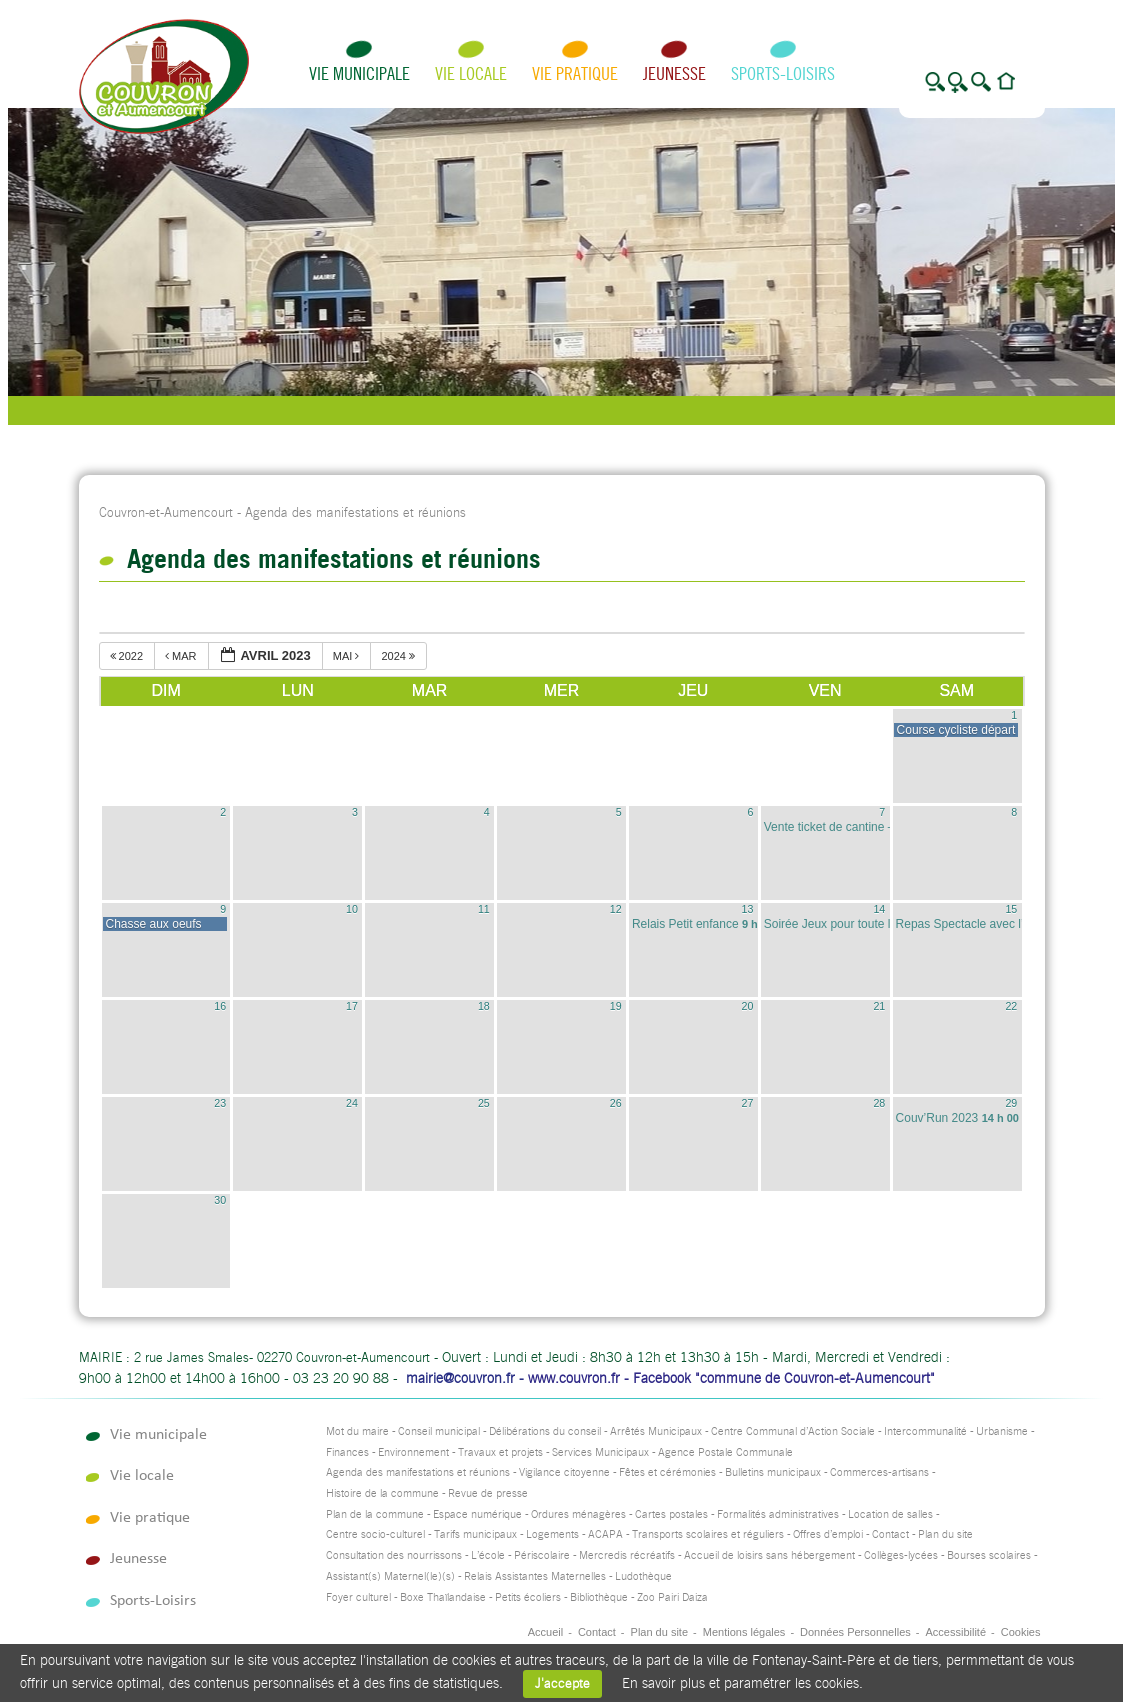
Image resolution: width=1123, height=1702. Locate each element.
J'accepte (562, 1683)
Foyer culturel (358, 1597)
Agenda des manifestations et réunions (418, 1472)
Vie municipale (359, 73)
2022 (128, 656)
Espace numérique (477, 1514)
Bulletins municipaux (773, 1472)
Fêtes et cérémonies (667, 1472)
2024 (399, 656)
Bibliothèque (599, 1597)
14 (879, 909)
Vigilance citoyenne (564, 1472)
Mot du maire (357, 1431)
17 (352, 1006)
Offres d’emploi (828, 1534)
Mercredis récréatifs (627, 1555)
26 (616, 1103)
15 (1011, 909)
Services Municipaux (600, 1452)
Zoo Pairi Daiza (672, 1597)
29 (1011, 1103)
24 (352, 1103)
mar (182, 656)
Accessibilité (955, 1632)
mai (348, 656)
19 (616, 1006)
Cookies (1021, 1632)
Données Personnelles (855, 1632)
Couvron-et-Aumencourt (166, 512)
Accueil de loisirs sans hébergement (769, 1555)
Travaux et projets (500, 1452)
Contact (890, 1534)
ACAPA (605, 1534)
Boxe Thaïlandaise (443, 1597)
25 (484, 1103)
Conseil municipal (439, 1431)
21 (879, 1006)
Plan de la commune (375, 1514)
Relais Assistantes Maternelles (535, 1576)
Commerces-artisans (879, 1472)
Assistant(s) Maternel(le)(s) (390, 1576)
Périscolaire (542, 1555)
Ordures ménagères (578, 1514)
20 (748, 1006)
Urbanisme (1002, 1431)
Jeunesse (674, 73)
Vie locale (471, 73)
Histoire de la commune (382, 1493)
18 (484, 1006)
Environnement (413, 1452)
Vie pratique (575, 73)
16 (220, 1006)
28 (879, 1103)
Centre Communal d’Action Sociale (793, 1431)
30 (220, 1200)
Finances (347, 1452)
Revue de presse (488, 1493)
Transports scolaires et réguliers (708, 1534)
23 (220, 1103)
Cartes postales (671, 1514)
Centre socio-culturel (375, 1534)
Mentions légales (744, 1632)
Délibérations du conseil (545, 1431)
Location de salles (890, 1514)
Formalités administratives (778, 1514)
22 (1011, 1006)
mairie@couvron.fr (460, 1378)
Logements (552, 1534)
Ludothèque (643, 1576)
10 (352, 909)
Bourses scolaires (989, 1555)
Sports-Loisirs (783, 73)
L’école (488, 1555)
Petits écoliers (528, 1597)
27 (748, 1103)
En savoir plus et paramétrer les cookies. (742, 1683)
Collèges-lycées (901, 1555)
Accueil (545, 1632)
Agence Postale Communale (725, 1452)
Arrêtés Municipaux (656, 1431)
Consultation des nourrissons (394, 1555)
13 (748, 909)
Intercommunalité (925, 1431)
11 (484, 909)
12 (616, 909)
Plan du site (945, 1534)
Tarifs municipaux (475, 1534)
